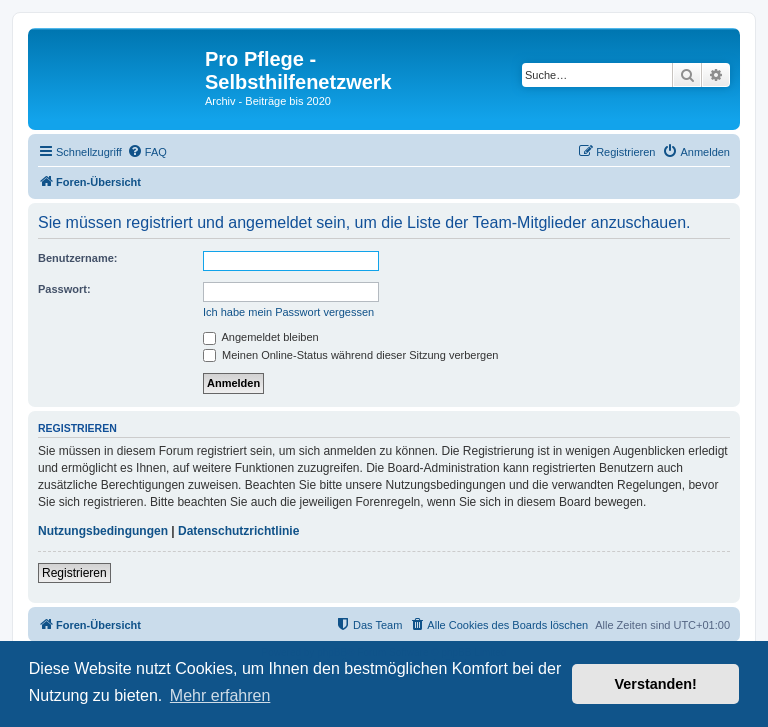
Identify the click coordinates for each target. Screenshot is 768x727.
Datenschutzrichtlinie (238, 531)
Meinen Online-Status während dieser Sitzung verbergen (350, 355)
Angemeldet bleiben (261, 337)
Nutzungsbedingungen (103, 531)
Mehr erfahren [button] (220, 695)
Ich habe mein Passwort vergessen (288, 312)
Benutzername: (77, 258)
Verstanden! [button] (656, 684)
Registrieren (74, 573)
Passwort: (64, 289)
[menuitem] (147, 152)
